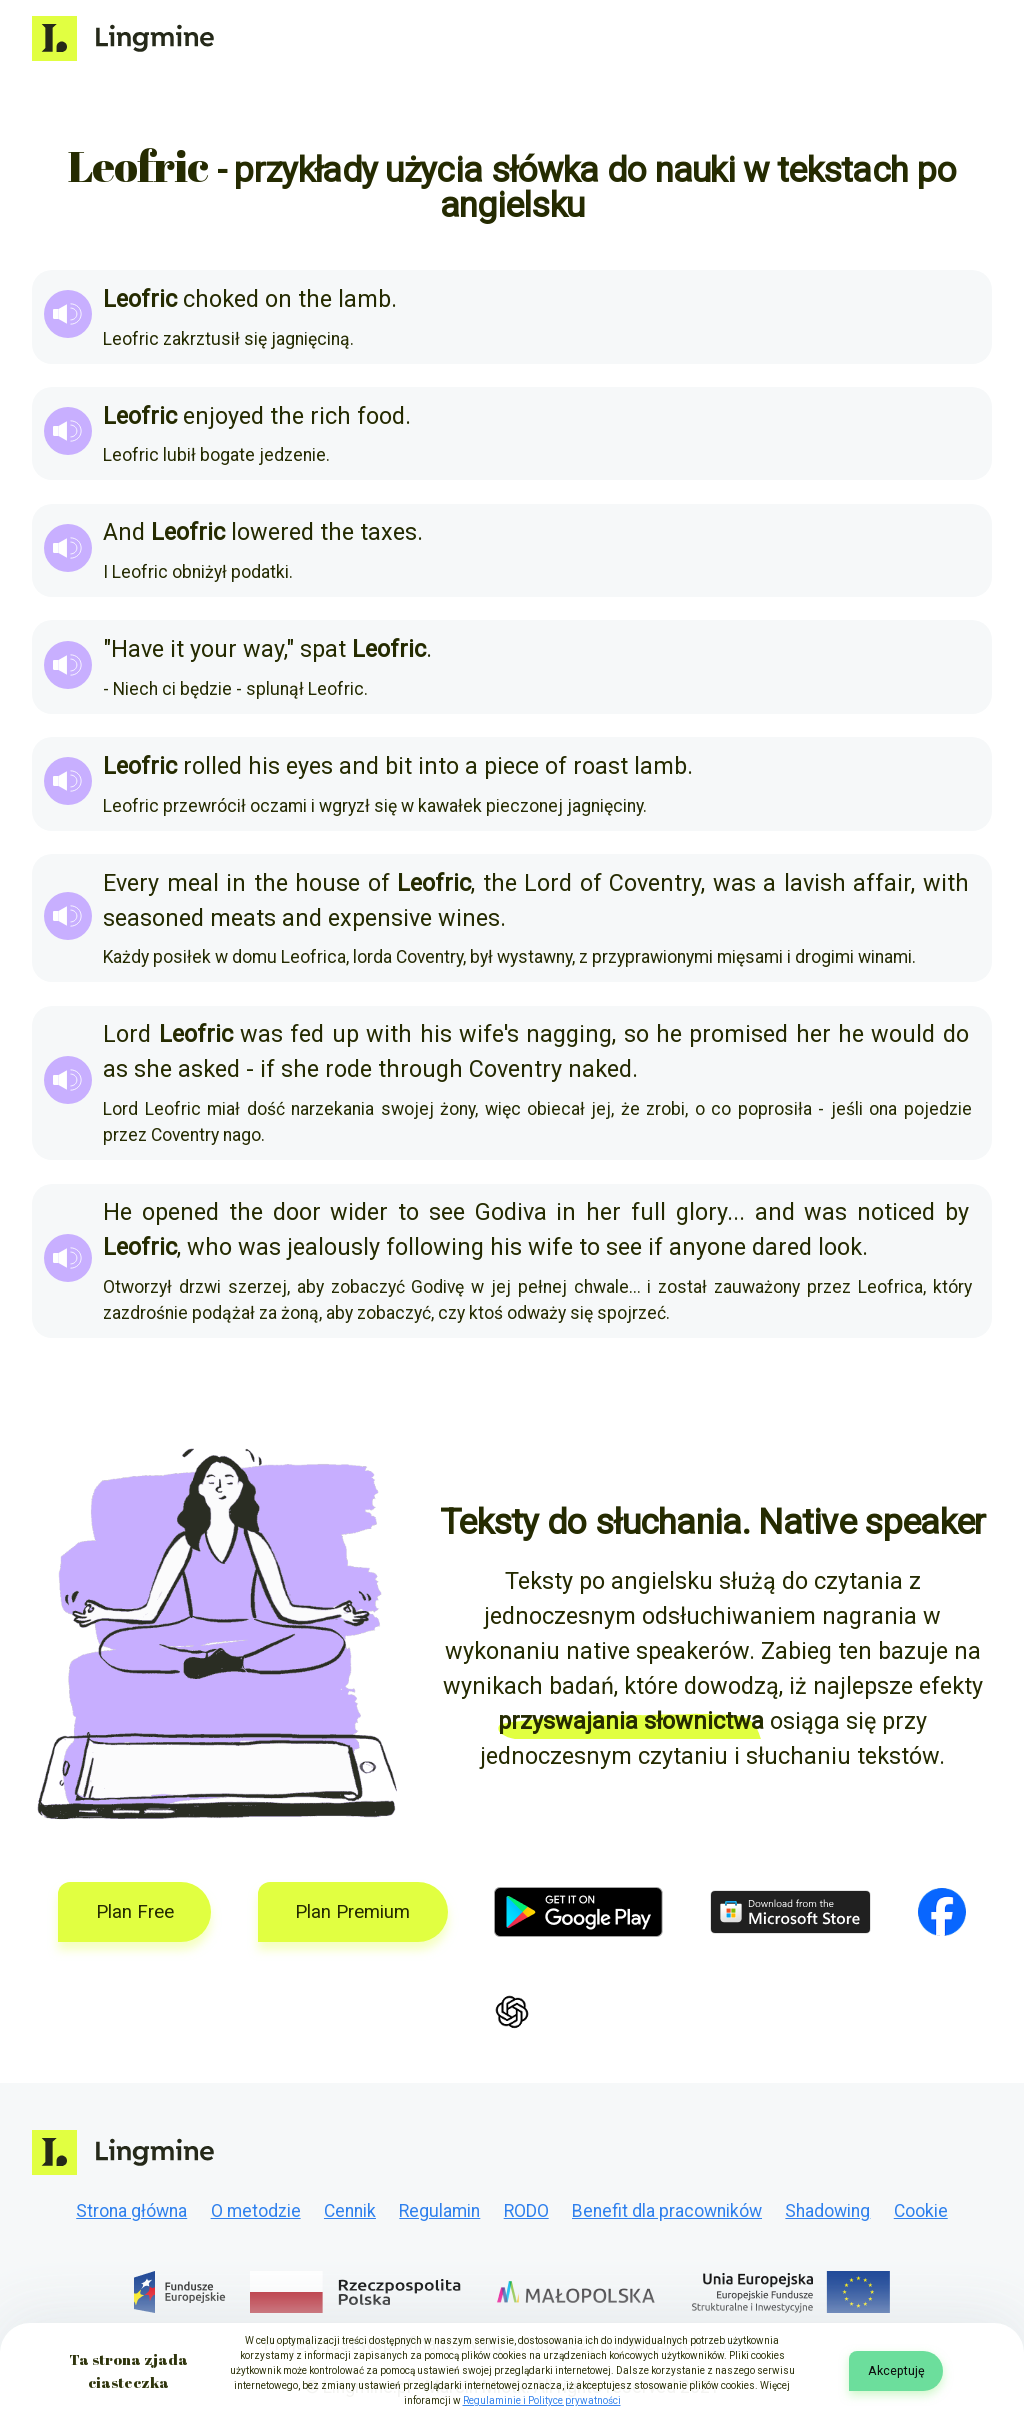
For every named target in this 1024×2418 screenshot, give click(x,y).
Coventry (655, 883)
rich (330, 416)
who (209, 1247)
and (359, 766)
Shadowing (827, 2211)
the (315, 299)
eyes (309, 766)
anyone (707, 1247)
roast (600, 766)
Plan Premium (352, 1912)
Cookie (921, 2211)
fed (307, 1034)
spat (323, 649)
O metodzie (256, 2211)
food (381, 416)
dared (782, 1247)
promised (738, 1034)
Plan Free (135, 1912)
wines (469, 918)
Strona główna (131, 2211)
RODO (526, 2211)
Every (131, 883)
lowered (272, 532)
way (263, 649)
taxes (388, 532)
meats (243, 918)
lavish (815, 883)
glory (701, 1212)
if (267, 1069)
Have (137, 649)
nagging (569, 1034)
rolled (212, 766)
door (297, 1212)
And (124, 532)
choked (221, 299)
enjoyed (223, 416)
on (278, 299)
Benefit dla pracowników (667, 2211)
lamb (364, 299)
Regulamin (439, 2211)
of (556, 766)
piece (511, 766)
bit (398, 766)
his (264, 766)
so (636, 1034)
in (236, 883)
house (327, 883)
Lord (548, 883)
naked (600, 1069)
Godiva (511, 1212)
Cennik (350, 2211)
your (213, 649)
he (669, 1034)
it (177, 649)
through (420, 1069)
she (153, 1069)
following (435, 1247)
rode (348, 1069)
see (447, 1212)
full (648, 1212)
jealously (333, 1247)
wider (359, 1212)
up (345, 1034)
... (736, 1212)
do (956, 1034)
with (946, 883)
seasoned (153, 918)
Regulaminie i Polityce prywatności (542, 2400)
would (903, 1034)
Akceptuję (896, 2370)
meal (193, 883)
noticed (896, 1212)
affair (882, 883)
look (840, 1247)
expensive (380, 918)
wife (550, 1247)
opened (180, 1212)
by (957, 1212)
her (813, 1034)
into (438, 766)
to (408, 1212)
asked (209, 1069)
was (734, 883)
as (115, 1069)
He (117, 1212)
